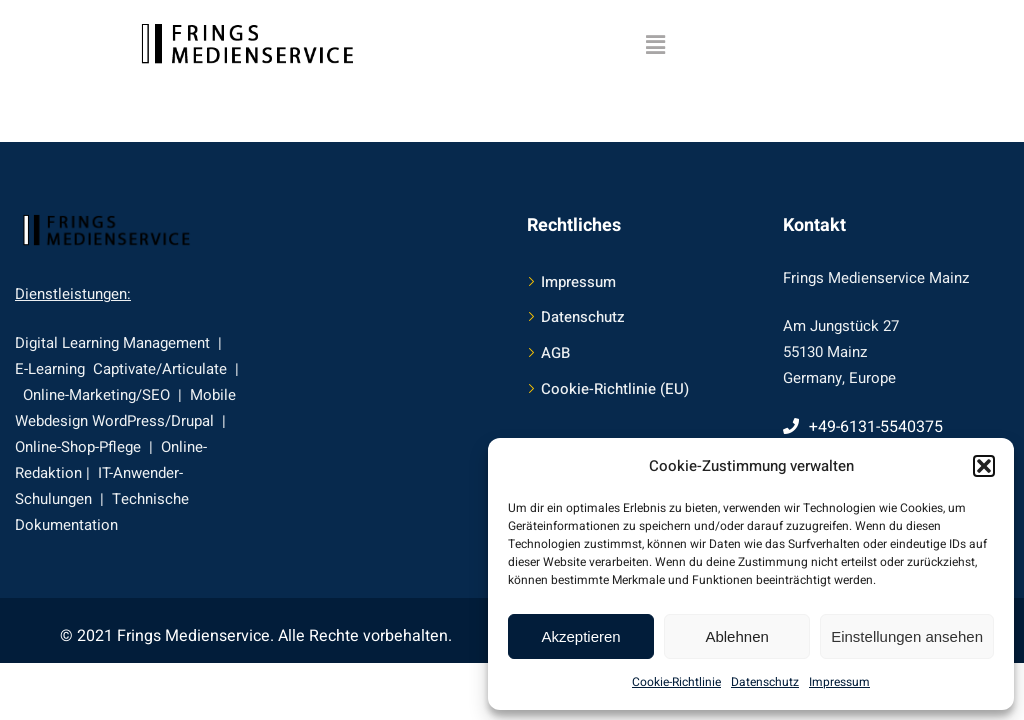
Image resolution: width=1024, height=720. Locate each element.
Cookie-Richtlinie (676, 682)
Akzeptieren (580, 636)
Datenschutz (765, 682)
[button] (984, 466)
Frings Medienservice (193, 636)
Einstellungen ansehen (907, 636)
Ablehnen (736, 636)
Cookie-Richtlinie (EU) (615, 389)
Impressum (839, 682)
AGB (555, 353)
